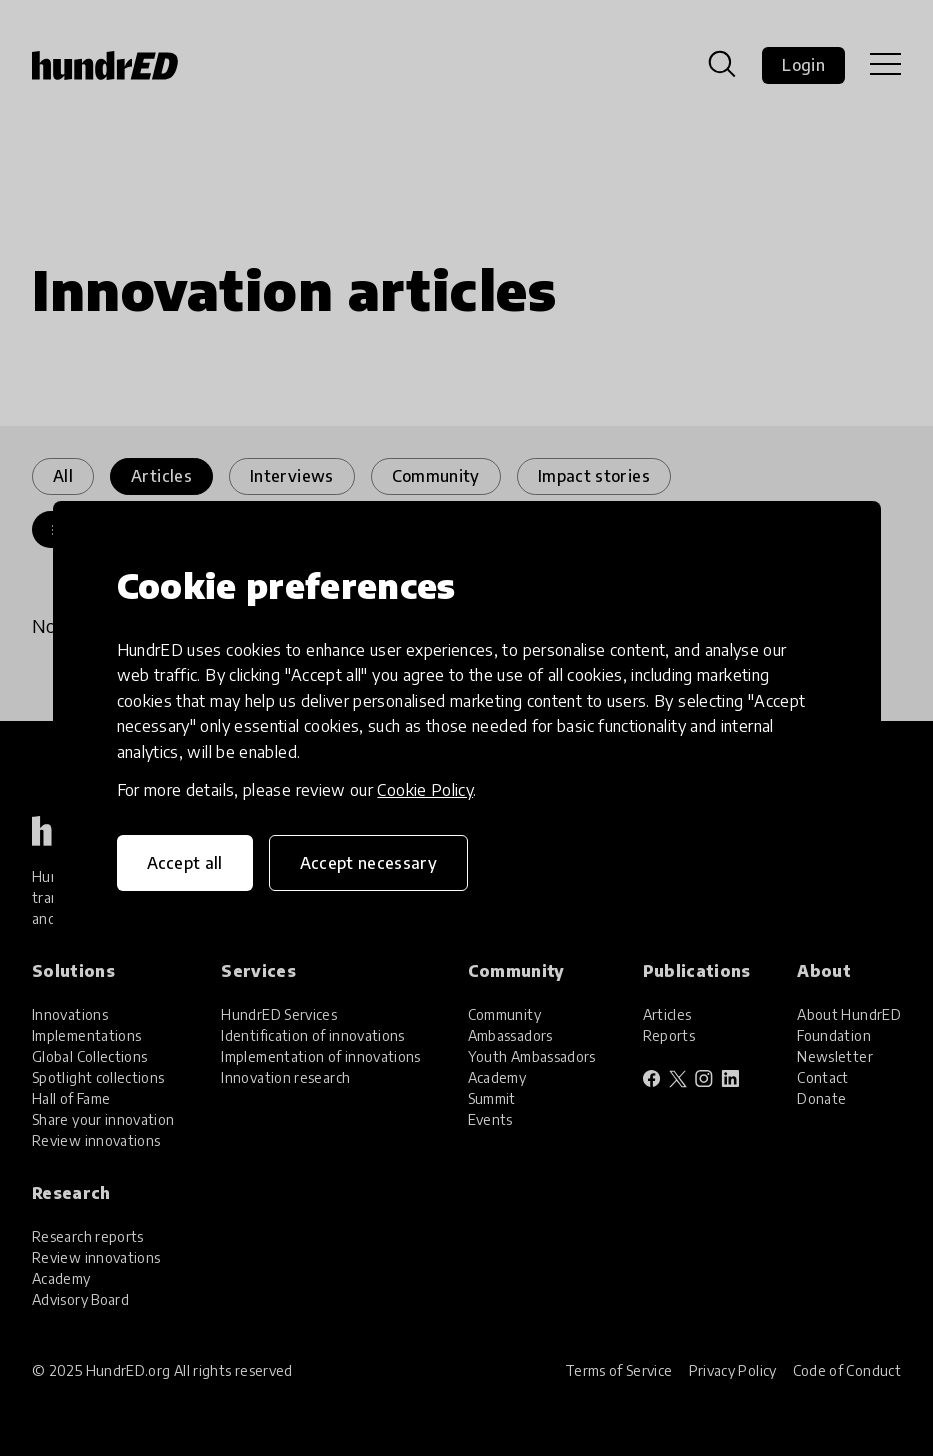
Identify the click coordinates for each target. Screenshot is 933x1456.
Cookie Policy (425, 790)
